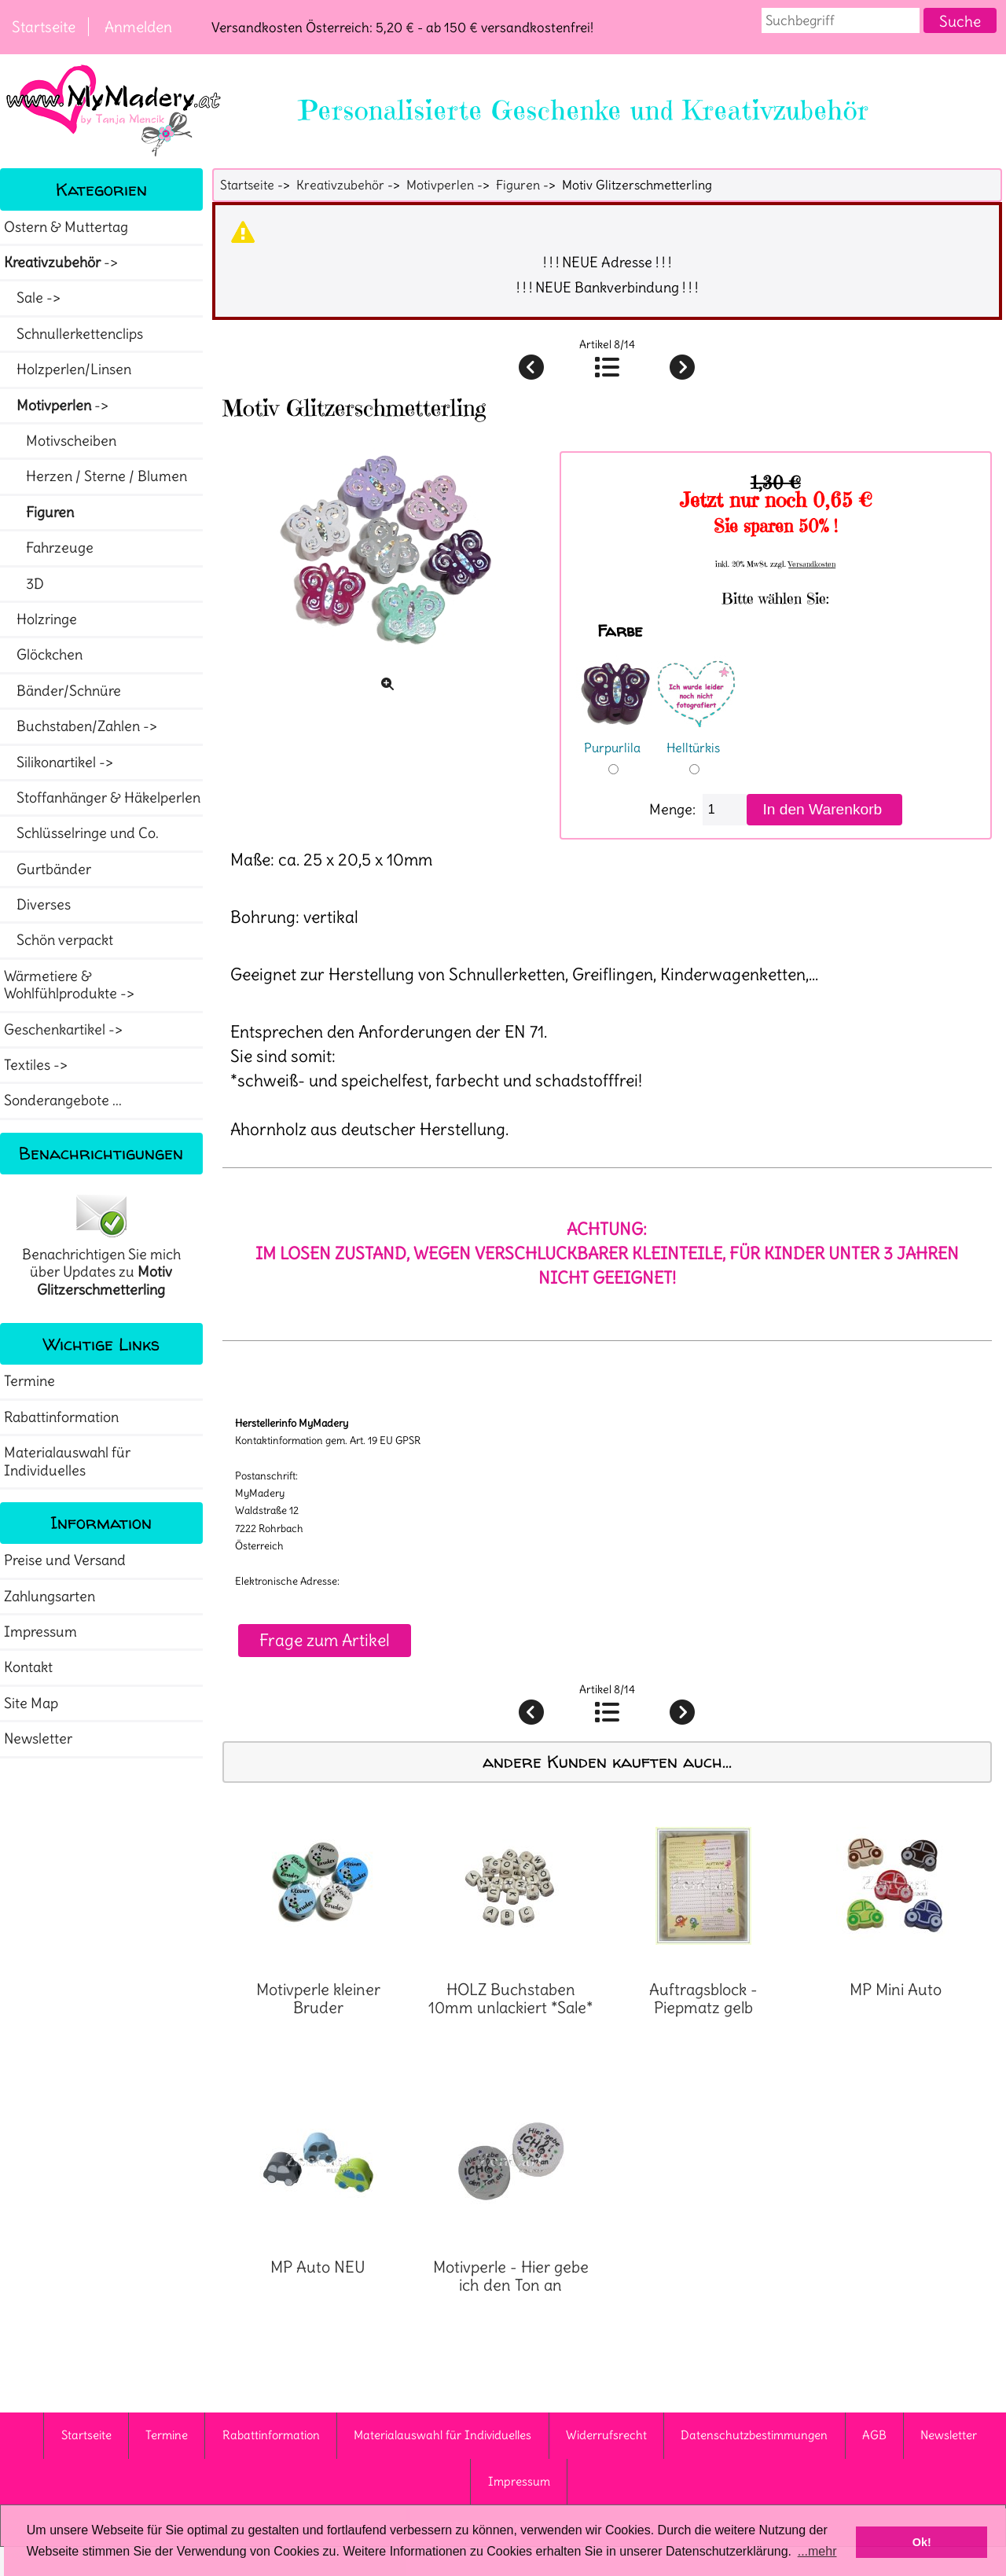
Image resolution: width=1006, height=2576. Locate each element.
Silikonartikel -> (60, 762)
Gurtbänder (47, 869)
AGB (874, 2434)
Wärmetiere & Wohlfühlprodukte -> (71, 985)
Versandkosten (811, 564)
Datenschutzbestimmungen (754, 2434)
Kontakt (28, 1667)
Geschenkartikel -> (65, 1029)
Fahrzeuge (49, 548)
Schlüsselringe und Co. (81, 833)
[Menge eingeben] (725, 809)
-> (62, 262)
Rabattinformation (61, 1417)
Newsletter (38, 1738)
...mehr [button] (817, 2551)
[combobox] (841, 20)
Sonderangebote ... (63, 1100)
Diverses (37, 904)
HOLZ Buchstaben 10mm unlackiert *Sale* (510, 1998)
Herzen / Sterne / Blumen (95, 476)
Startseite (43, 26)
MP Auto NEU (317, 2267)
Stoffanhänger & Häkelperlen (102, 798)
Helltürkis (696, 736)
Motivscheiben (60, 441)
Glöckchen (43, 654)
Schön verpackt (58, 940)
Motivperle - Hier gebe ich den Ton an (511, 2276)
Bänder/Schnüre (62, 691)
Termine (29, 1381)
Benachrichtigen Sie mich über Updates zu (101, 1244)
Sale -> (34, 298)
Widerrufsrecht (606, 2434)
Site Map (31, 1703)
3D (24, 584)
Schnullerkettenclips (73, 334)
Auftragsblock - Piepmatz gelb (703, 1998)
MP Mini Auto (896, 1989)
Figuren (518, 185)
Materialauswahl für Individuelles (67, 1461)
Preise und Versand (65, 1560)
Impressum (40, 1632)
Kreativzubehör (340, 185)
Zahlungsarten (49, 1596)
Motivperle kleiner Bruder (318, 1998)
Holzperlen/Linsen (67, 369)
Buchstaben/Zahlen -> (82, 726)
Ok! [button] (921, 2542)
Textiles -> (37, 1065)
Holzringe (40, 619)
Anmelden (138, 26)
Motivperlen (440, 185)
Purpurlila (615, 736)
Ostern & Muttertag (66, 227)
